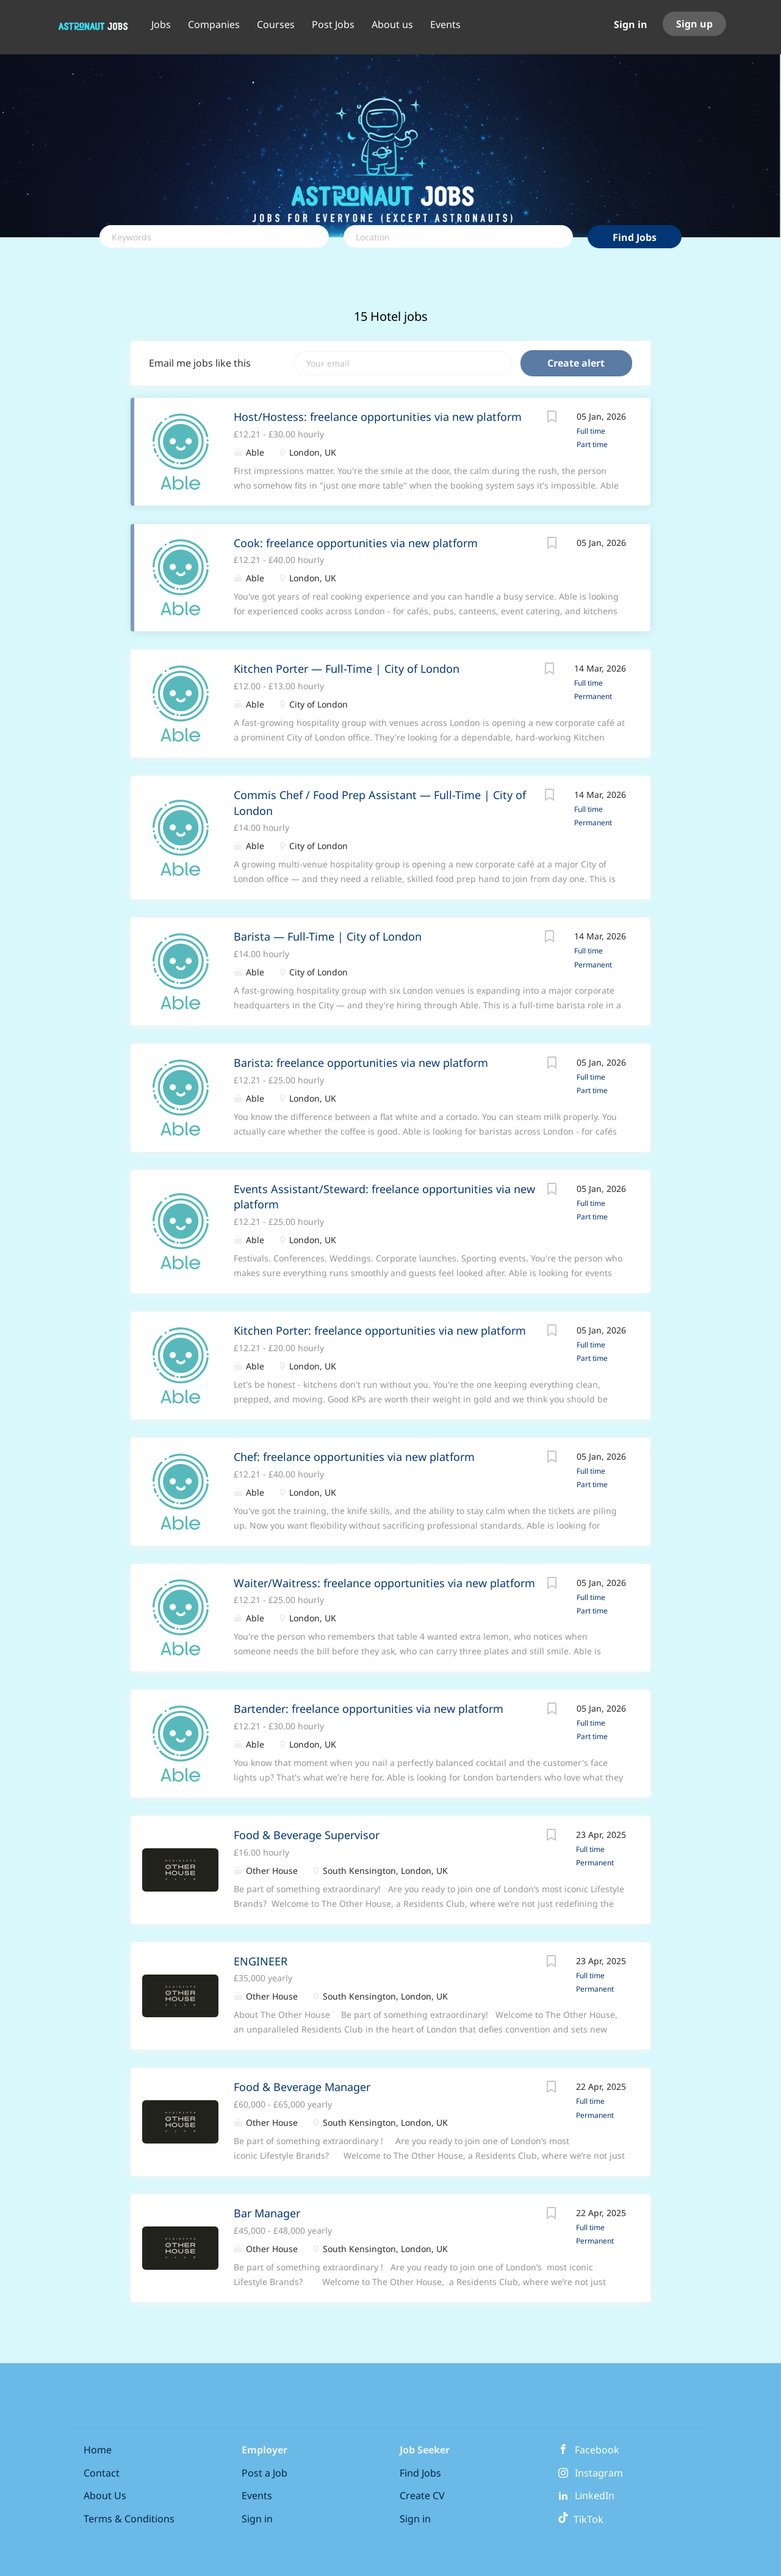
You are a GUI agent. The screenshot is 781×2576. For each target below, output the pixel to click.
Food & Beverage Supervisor (307, 1835)
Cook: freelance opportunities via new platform (356, 543)
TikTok (580, 2519)
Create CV (422, 2495)
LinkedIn (594, 2495)
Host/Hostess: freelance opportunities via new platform (378, 416)
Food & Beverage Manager (302, 2086)
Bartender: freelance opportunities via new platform (368, 1708)
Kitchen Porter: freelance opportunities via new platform (380, 1330)
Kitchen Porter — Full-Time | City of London (346, 668)
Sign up (694, 23)
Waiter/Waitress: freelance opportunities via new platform (384, 1583)
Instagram (599, 2473)
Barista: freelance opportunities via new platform (361, 1062)
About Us (105, 2495)
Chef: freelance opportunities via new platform (354, 1456)
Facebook (597, 2449)
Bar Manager (267, 2213)
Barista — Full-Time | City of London (328, 936)
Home (98, 2449)
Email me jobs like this (200, 363)
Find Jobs (635, 237)
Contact (102, 2473)
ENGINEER (260, 1961)
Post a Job (264, 2473)
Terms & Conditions (129, 2518)
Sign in (630, 24)
